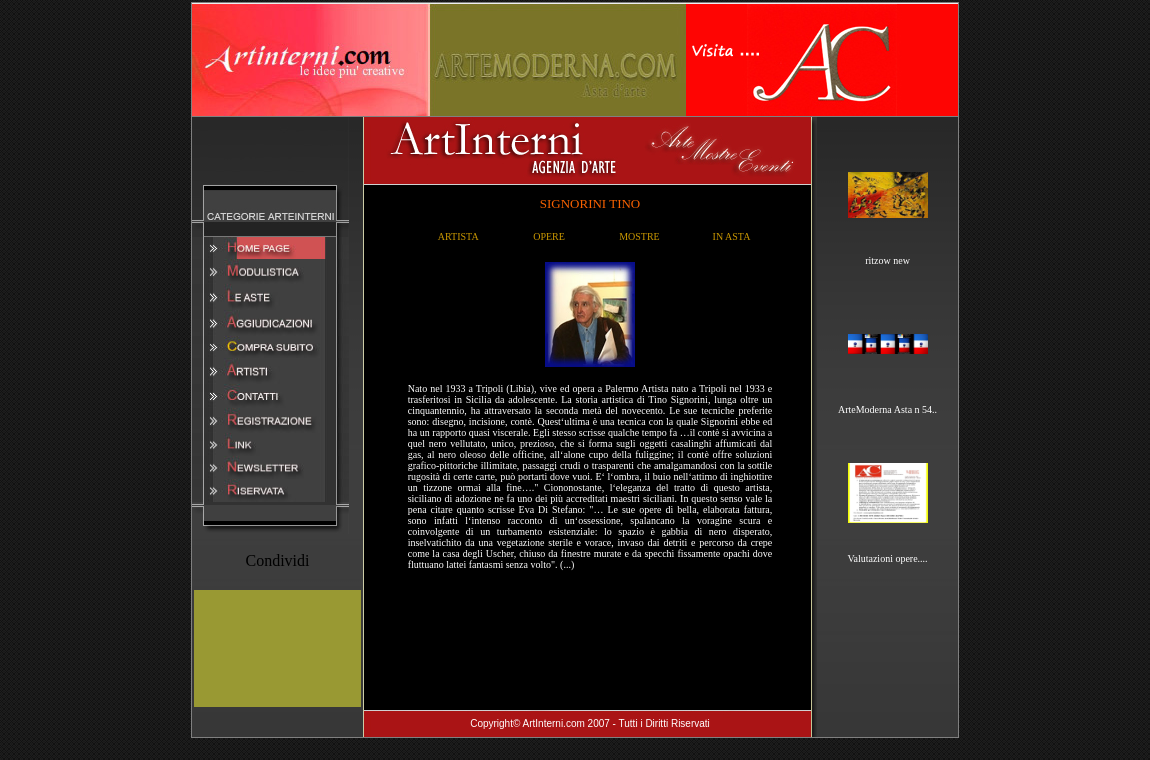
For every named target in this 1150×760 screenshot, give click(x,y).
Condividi (277, 560)
